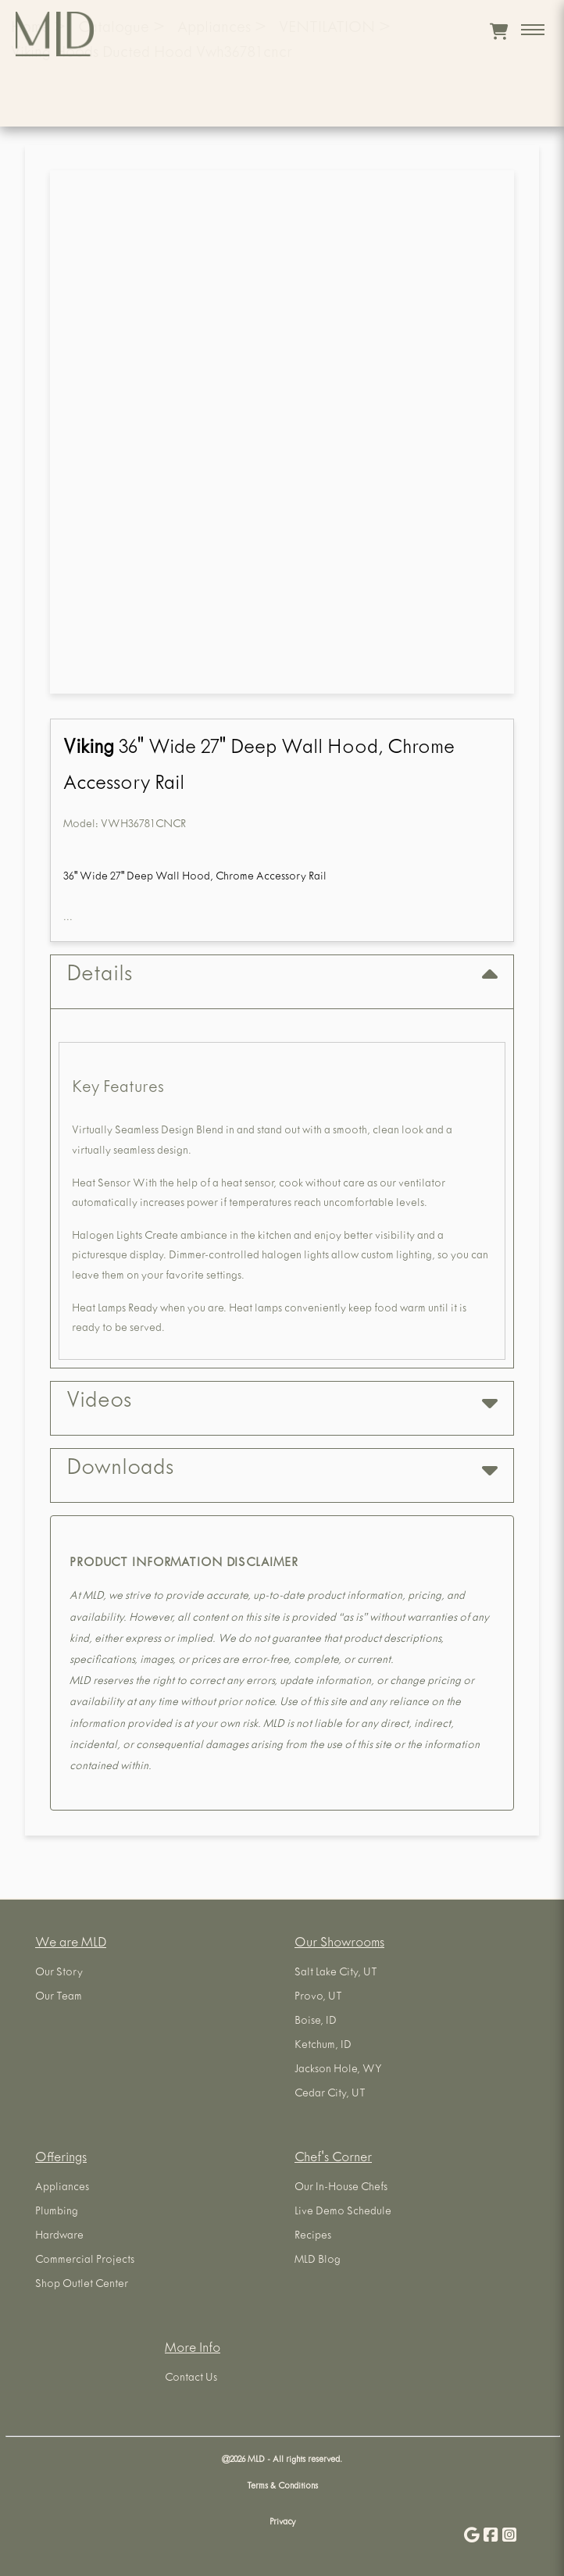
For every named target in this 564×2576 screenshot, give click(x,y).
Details (282, 976)
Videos (282, 1402)
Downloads (282, 1469)
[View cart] (499, 31)
